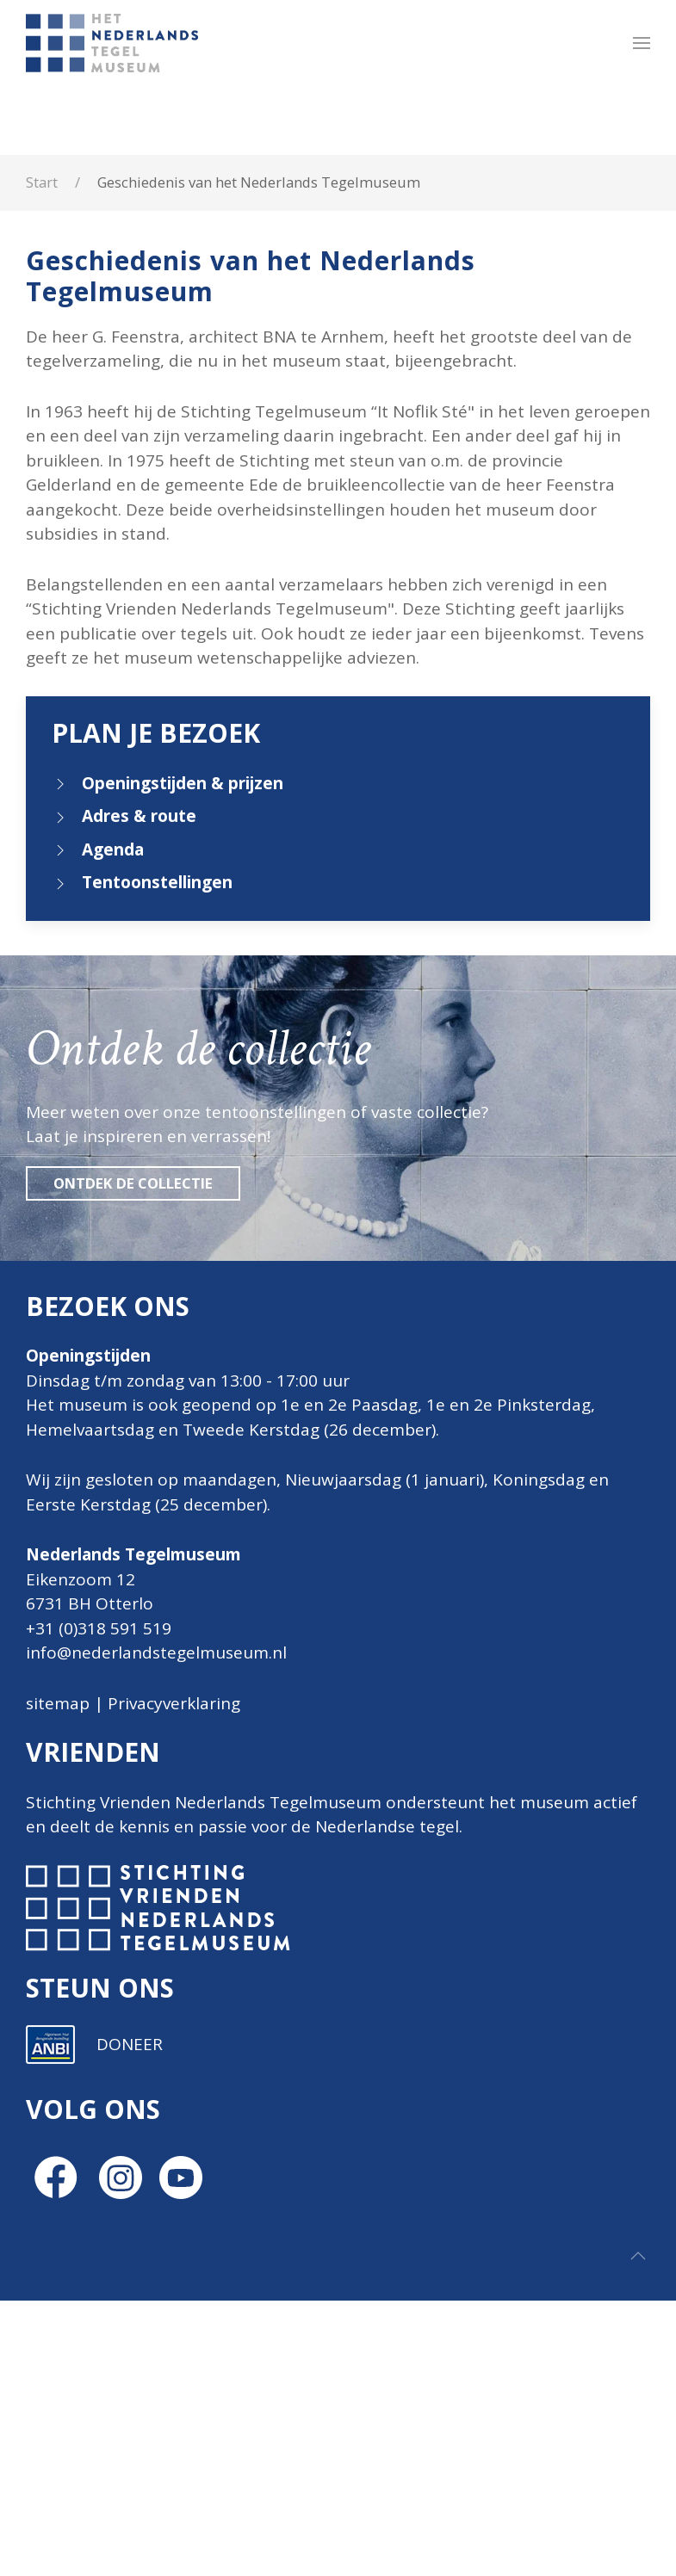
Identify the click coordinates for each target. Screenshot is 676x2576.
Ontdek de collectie (133, 1183)
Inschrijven (400, 2200)
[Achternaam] (400, 2155)
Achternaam (322, 2129)
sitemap (58, 1703)
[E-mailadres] (400, 2041)
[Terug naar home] (115, 43)
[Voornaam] (400, 2098)
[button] (641, 43)
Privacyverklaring (174, 1703)
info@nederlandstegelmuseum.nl (156, 1652)
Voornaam (317, 2072)
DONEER (129, 2319)
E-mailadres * (327, 2014)
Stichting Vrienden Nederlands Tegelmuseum (203, 1802)
